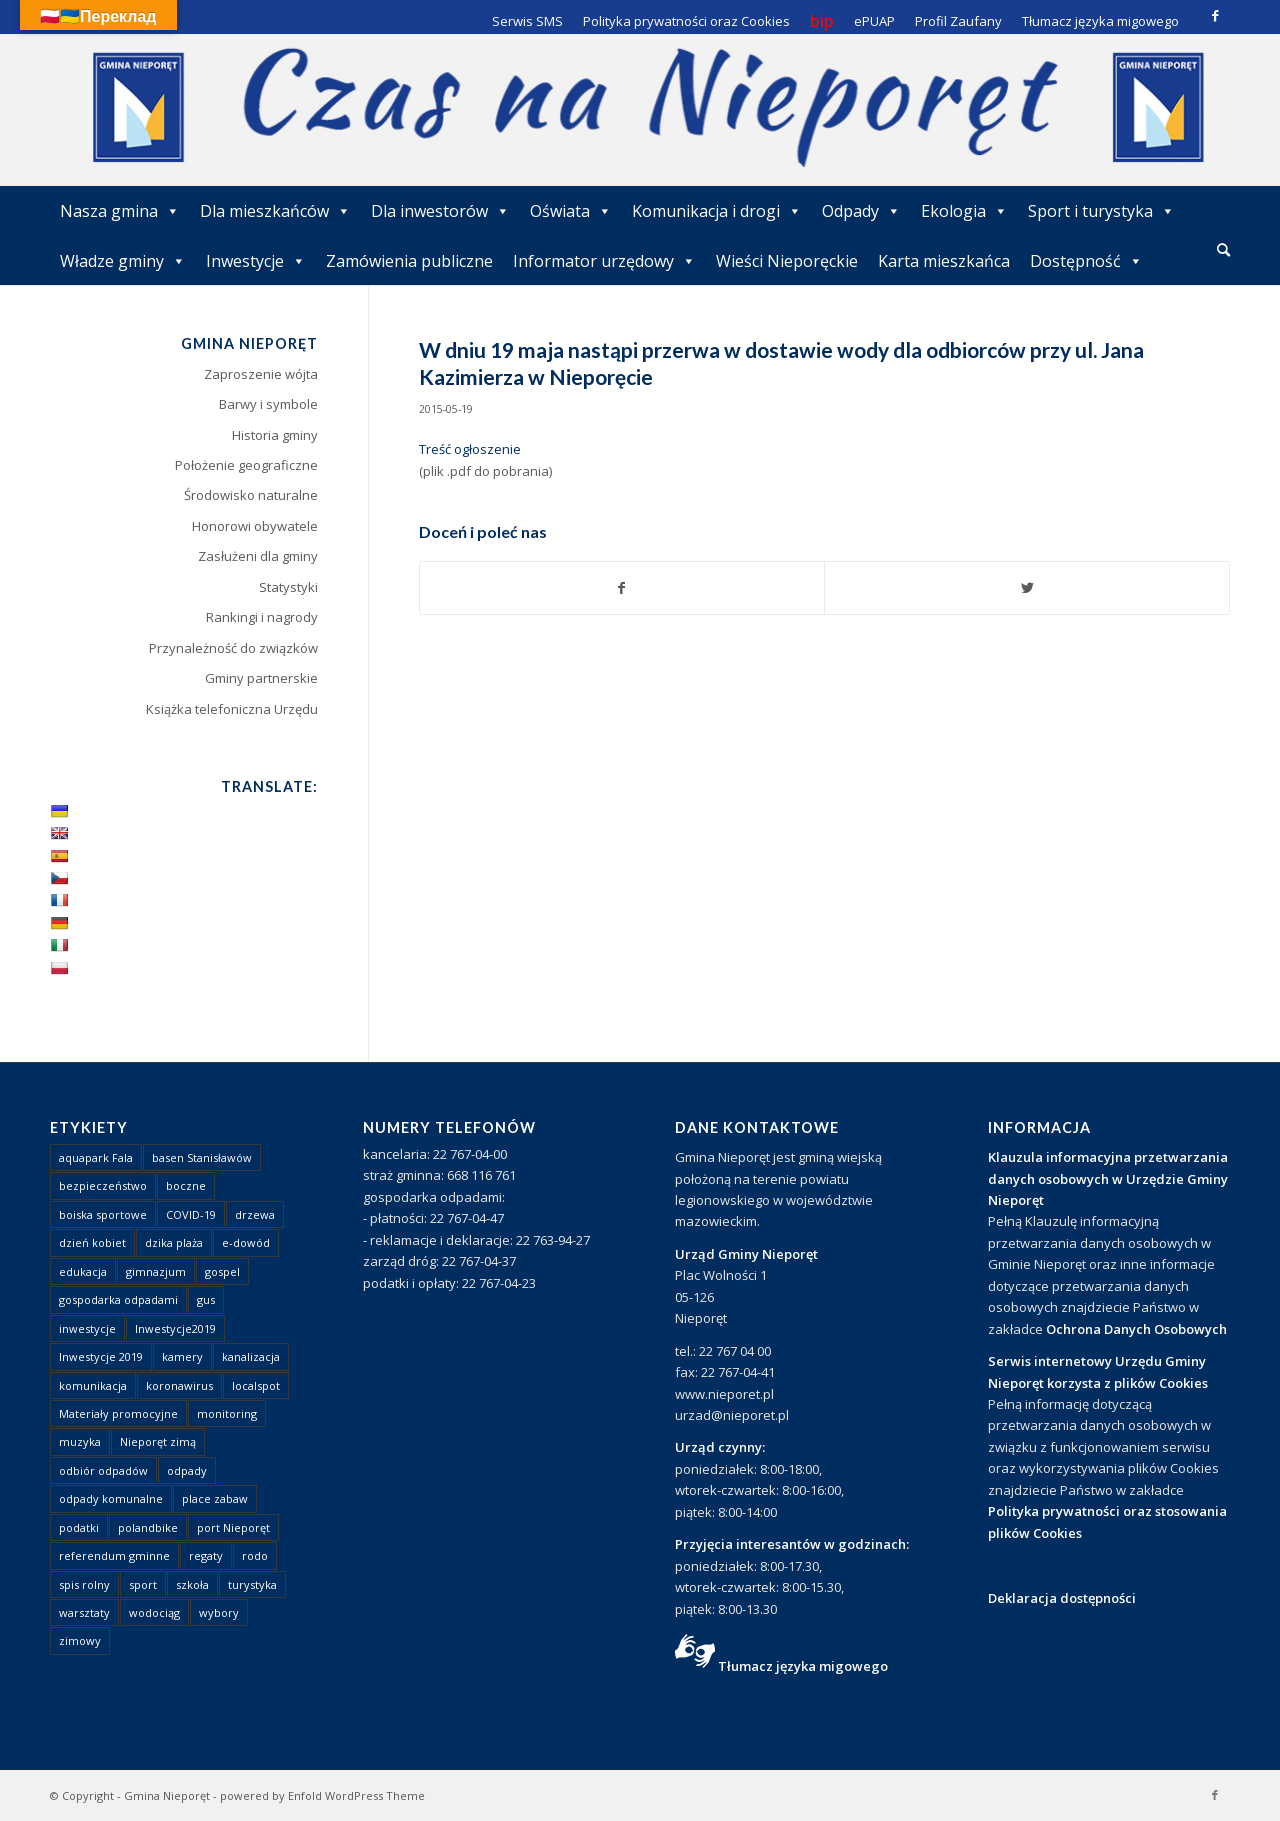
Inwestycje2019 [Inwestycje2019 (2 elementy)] (175, 1328)
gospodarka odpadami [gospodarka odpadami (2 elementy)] (118, 1299)
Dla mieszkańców (275, 211)
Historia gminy (275, 435)
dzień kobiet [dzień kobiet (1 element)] (92, 1242)
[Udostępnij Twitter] (1027, 588)
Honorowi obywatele (255, 526)
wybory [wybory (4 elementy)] (219, 1612)
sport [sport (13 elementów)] (143, 1584)
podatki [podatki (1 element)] (79, 1527)
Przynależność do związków (233, 648)
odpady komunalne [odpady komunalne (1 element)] (111, 1498)
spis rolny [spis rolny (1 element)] (84, 1584)
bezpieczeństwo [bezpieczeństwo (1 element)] (103, 1185)
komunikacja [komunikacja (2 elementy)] (93, 1385)
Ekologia (964, 211)
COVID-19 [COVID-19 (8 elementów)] (191, 1214)
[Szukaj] (1223, 249)
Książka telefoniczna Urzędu (232, 709)
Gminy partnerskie (261, 678)
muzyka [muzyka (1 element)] (80, 1441)
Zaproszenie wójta (261, 374)
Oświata (571, 211)
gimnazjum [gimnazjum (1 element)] (156, 1271)
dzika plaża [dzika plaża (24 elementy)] (174, 1242)
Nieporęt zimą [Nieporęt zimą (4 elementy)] (158, 1441)
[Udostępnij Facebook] (622, 588)
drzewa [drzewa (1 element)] (255, 1214)
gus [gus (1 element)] (206, 1299)
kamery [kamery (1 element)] (182, 1356)
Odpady (861, 211)
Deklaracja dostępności (1062, 1598)
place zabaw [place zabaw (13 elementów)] (215, 1498)
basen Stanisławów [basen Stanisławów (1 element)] (202, 1157)
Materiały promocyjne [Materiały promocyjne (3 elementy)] (118, 1413)
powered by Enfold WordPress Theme (322, 1795)
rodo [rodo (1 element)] (255, 1555)
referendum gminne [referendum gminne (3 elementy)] (114, 1555)
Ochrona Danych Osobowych (1136, 1329)
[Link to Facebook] (1215, 15)
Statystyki (288, 587)
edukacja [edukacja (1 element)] (83, 1271)
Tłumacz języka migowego (803, 1666)
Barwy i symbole (268, 404)
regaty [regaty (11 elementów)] (206, 1555)
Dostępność (1086, 261)
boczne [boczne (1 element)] (186, 1185)
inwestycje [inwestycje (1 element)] (87, 1328)
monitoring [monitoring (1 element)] (227, 1413)
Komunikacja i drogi (717, 211)
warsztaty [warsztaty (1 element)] (84, 1612)
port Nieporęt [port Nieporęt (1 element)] (233, 1527)
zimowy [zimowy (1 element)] (80, 1640)
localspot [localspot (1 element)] (256, 1385)
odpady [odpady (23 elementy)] (187, 1470)
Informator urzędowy (604, 261)
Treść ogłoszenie (470, 449)
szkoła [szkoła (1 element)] (192, 1584)
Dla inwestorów (440, 211)
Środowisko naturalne (251, 495)
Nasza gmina (120, 211)
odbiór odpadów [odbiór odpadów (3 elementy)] (103, 1470)
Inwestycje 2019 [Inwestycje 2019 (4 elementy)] (101, 1356)
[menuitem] (1223, 251)
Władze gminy (123, 261)
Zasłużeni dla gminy (258, 556)
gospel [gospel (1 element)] (222, 1271)
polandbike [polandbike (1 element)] (148, 1527)
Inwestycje (256, 261)
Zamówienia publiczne (409, 261)
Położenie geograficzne (246, 465)
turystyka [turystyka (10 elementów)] (252, 1584)
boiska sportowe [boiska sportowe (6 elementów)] (103, 1214)
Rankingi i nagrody (262, 617)
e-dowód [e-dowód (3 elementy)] (246, 1242)
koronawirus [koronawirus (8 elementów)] (179, 1385)
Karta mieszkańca (944, 261)
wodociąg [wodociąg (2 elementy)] (154, 1612)
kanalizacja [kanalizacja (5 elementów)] (251, 1356)
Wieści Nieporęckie (787, 261)
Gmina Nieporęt (167, 1795)
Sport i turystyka (1101, 211)
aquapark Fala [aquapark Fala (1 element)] (96, 1157)
